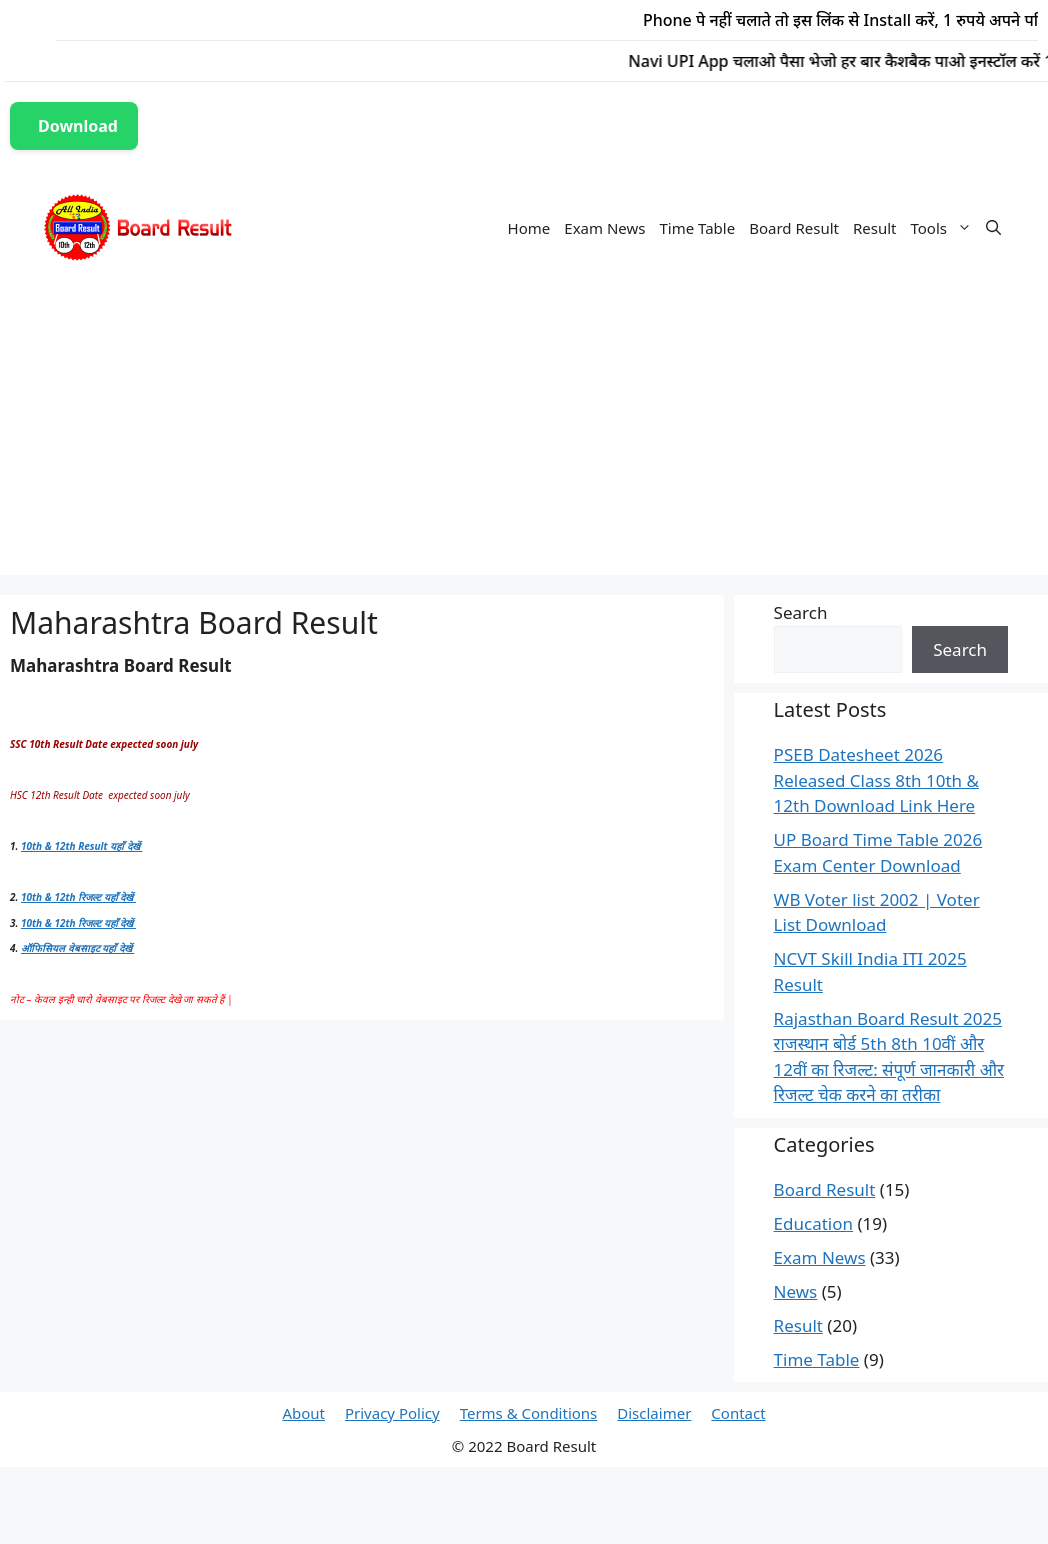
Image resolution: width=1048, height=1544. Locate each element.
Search (801, 612)
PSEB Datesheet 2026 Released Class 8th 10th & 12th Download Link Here (876, 780)
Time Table (697, 228)
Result (875, 228)
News (796, 1291)
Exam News (604, 228)
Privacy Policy (392, 1413)
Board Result (794, 228)
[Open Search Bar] (993, 228)
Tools (945, 228)
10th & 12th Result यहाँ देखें (81, 846)
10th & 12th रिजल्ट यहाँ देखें (78, 897)
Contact (738, 1413)
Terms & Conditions (529, 1413)
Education (813, 1223)
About (303, 1413)
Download (78, 126)
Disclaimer (654, 1413)
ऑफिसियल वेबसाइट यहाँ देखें (77, 948)
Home (529, 228)
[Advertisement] (524, 435)
